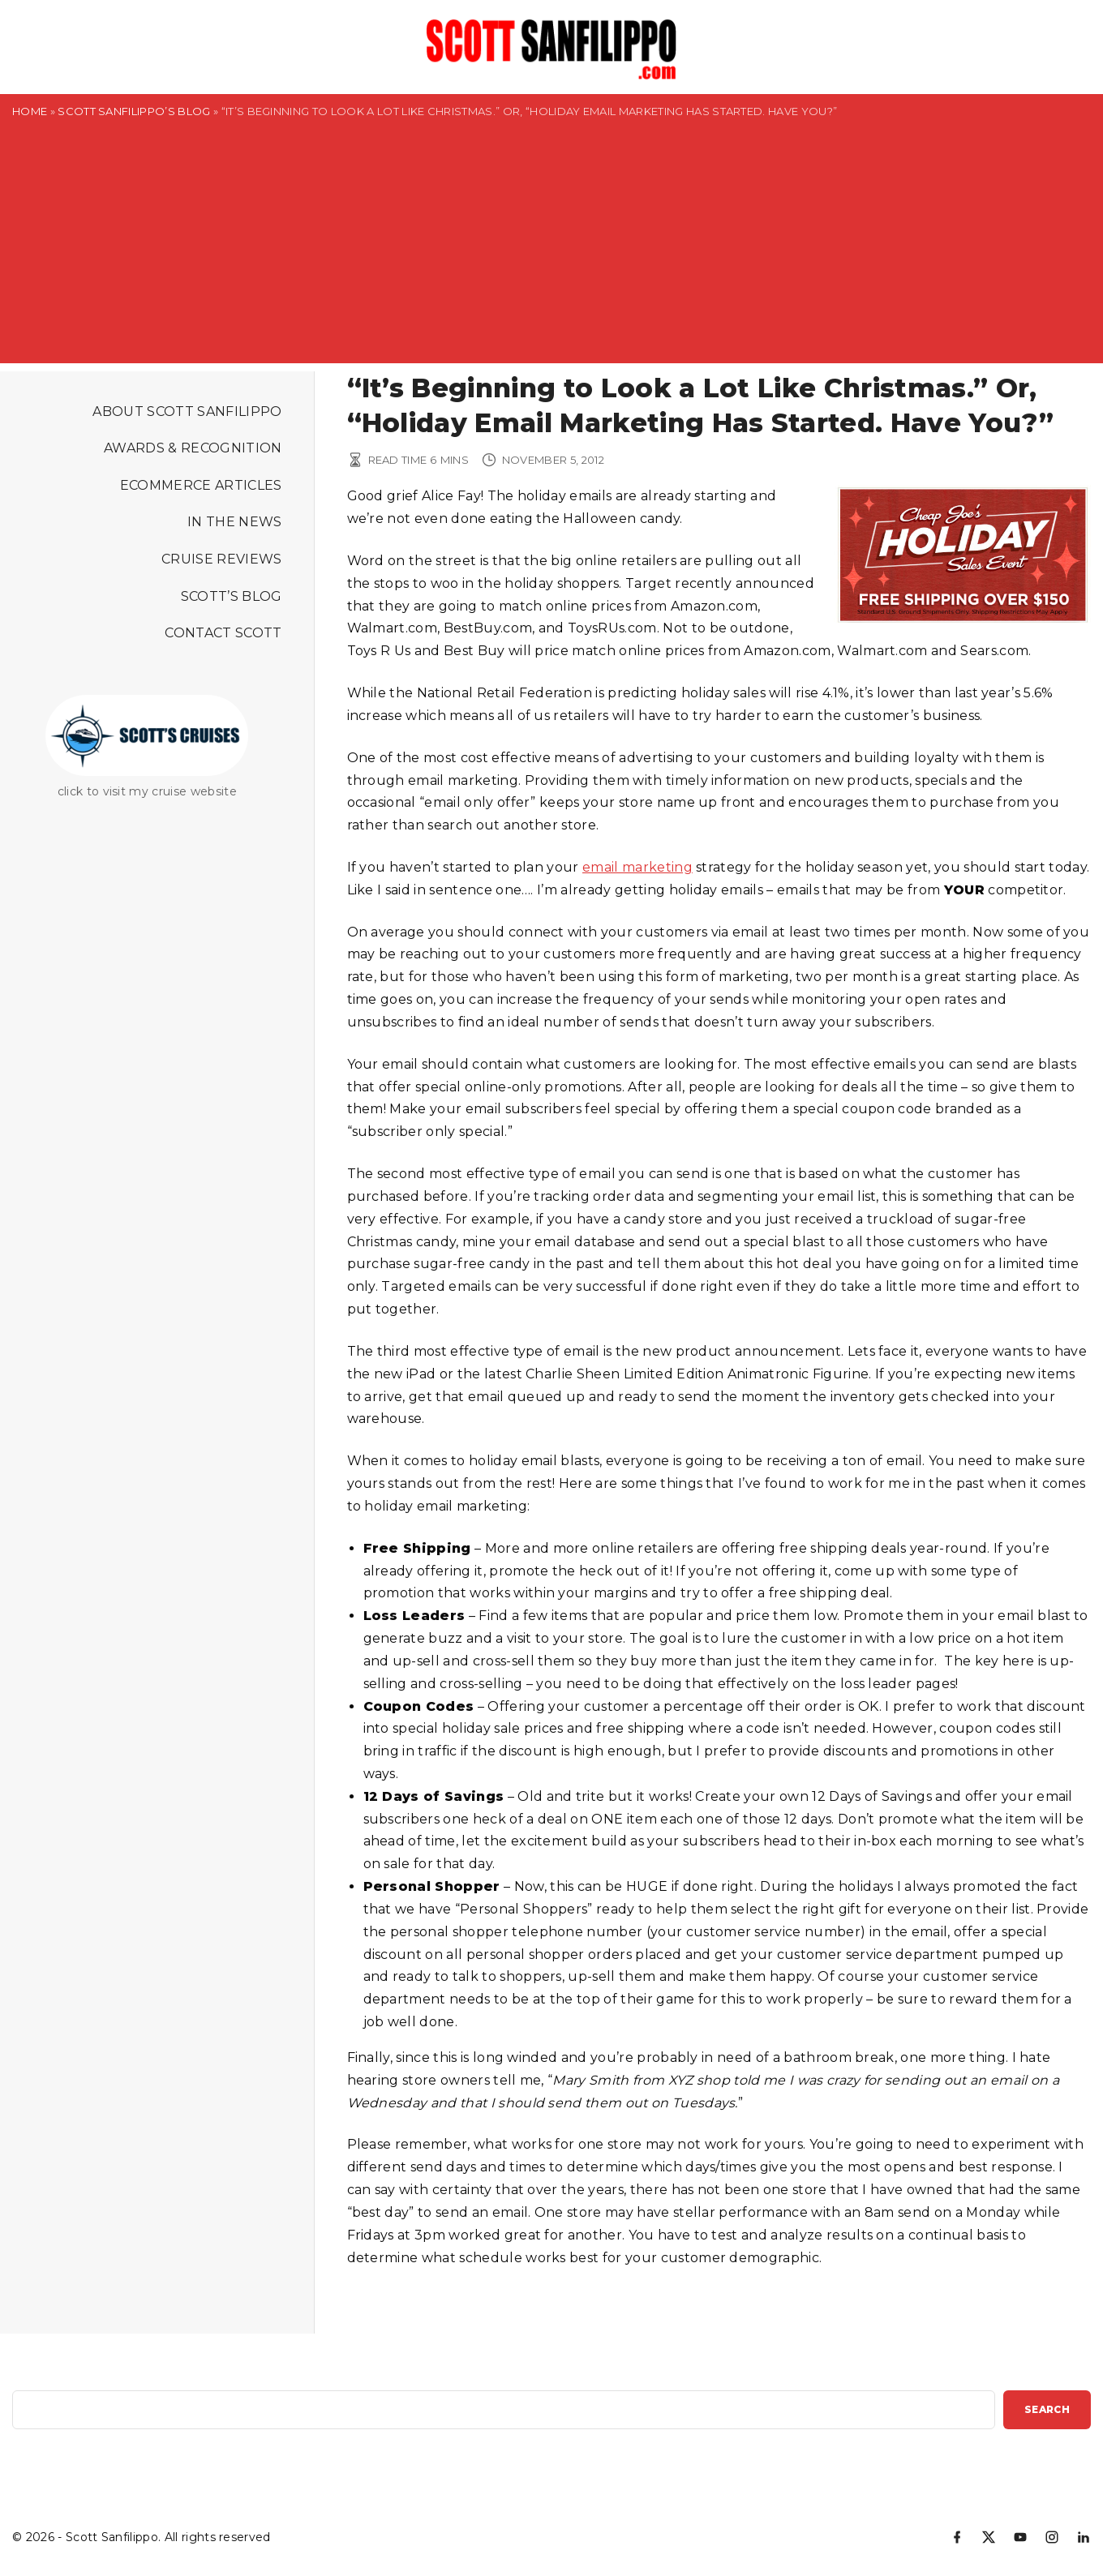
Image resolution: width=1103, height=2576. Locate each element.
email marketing (637, 867)
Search (1047, 2409)
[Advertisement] (551, 249)
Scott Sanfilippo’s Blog (134, 111)
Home (29, 111)
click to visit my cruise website (147, 791)
